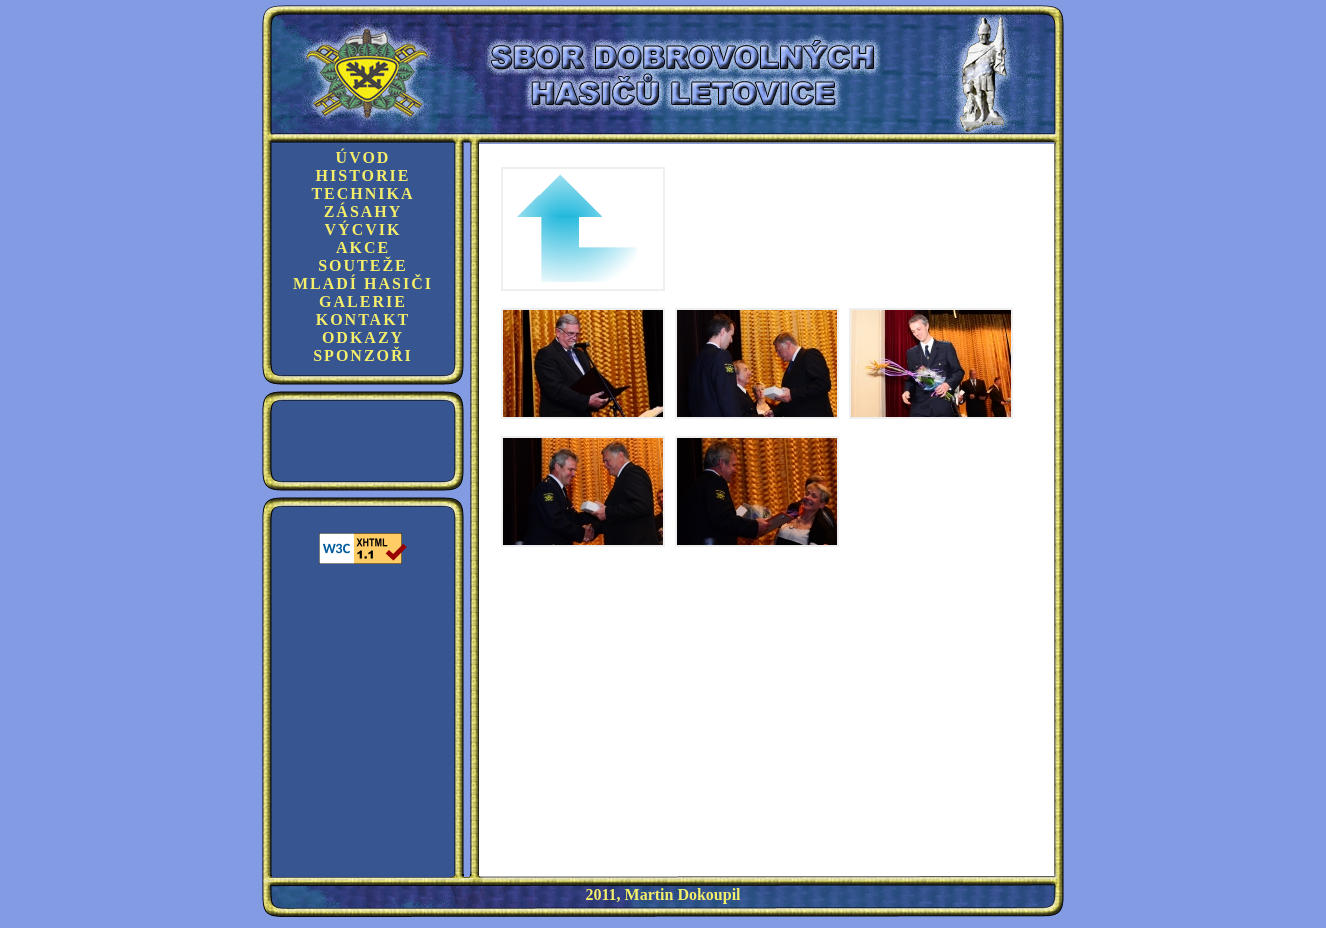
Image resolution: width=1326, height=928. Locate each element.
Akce (363, 247)
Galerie (363, 301)
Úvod (363, 157)
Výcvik (363, 229)
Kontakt (363, 319)
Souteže (363, 265)
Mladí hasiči (363, 283)
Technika (362, 193)
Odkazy (363, 337)
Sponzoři (363, 355)
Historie (363, 175)
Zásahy (363, 211)
